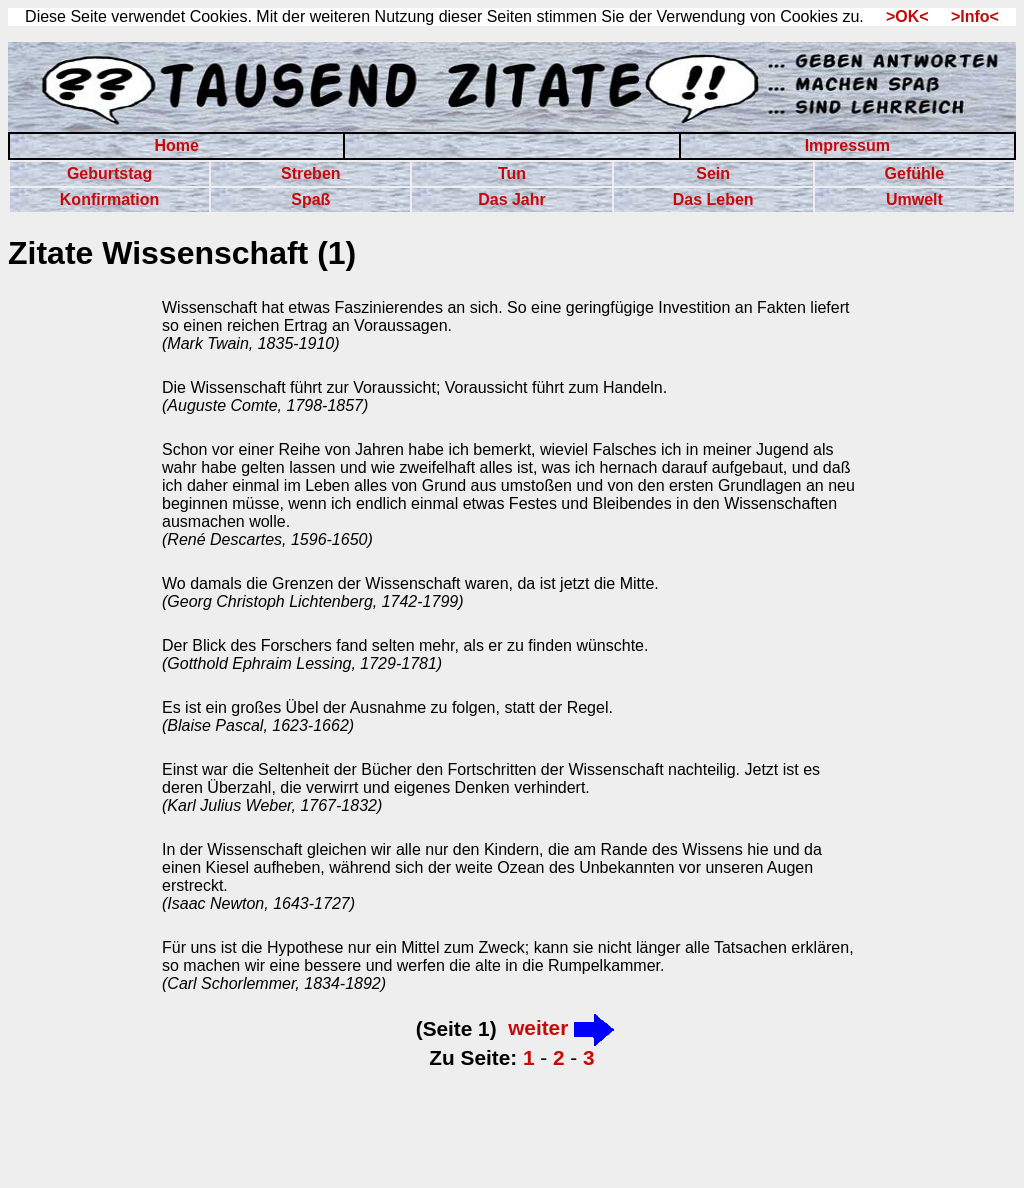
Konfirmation (110, 199)
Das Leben (713, 199)
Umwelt (914, 199)
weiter (561, 1027)
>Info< (966, 16)
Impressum (847, 145)
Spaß (310, 199)
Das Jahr (512, 199)
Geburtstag (109, 173)
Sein (713, 173)
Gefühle (915, 173)
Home (176, 145)
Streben (311, 173)
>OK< (900, 16)
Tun (512, 173)
